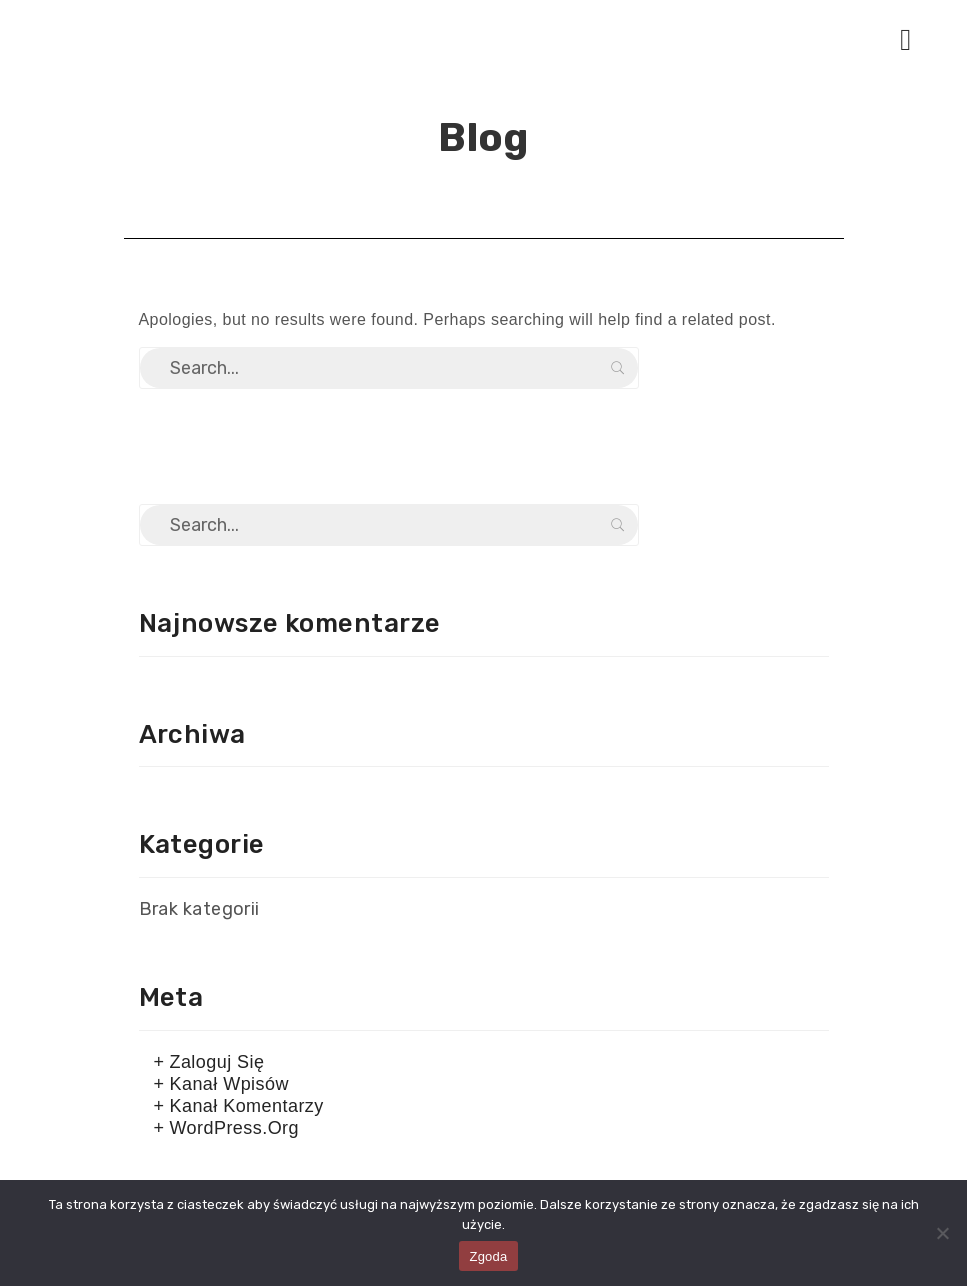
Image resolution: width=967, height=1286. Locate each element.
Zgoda (488, 1256)
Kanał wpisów (228, 1084)
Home (443, 179)
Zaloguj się (216, 1062)
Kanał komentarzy (246, 1106)
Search (618, 368)
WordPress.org (234, 1128)
